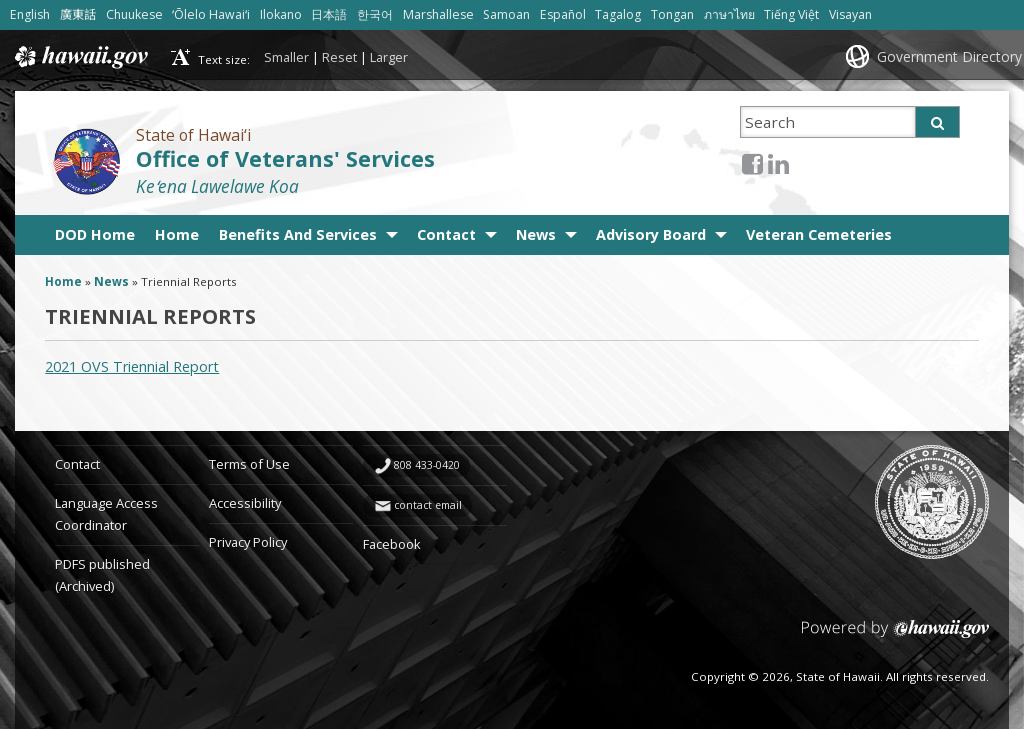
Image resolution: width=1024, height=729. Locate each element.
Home (177, 234)
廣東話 (78, 14)
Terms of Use (249, 464)
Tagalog (618, 14)
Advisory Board (651, 234)
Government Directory (949, 56)
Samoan (506, 14)
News (536, 234)
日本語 (329, 14)
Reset (339, 57)
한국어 (375, 14)
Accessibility (245, 503)
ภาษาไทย (729, 14)
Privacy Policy (248, 542)
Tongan (672, 14)
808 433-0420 (427, 465)
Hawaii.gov (79, 57)
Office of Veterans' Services (285, 158)
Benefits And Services (298, 234)
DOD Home (95, 234)
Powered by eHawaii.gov (895, 636)
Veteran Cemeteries (819, 234)
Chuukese (134, 14)
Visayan (850, 14)
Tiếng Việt (791, 14)
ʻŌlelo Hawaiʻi (211, 14)
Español (563, 14)
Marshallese (438, 14)
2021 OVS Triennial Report (132, 366)
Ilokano (281, 14)
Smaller (286, 57)
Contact (446, 234)
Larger (389, 57)
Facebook (392, 544)
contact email (428, 505)
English (30, 14)
